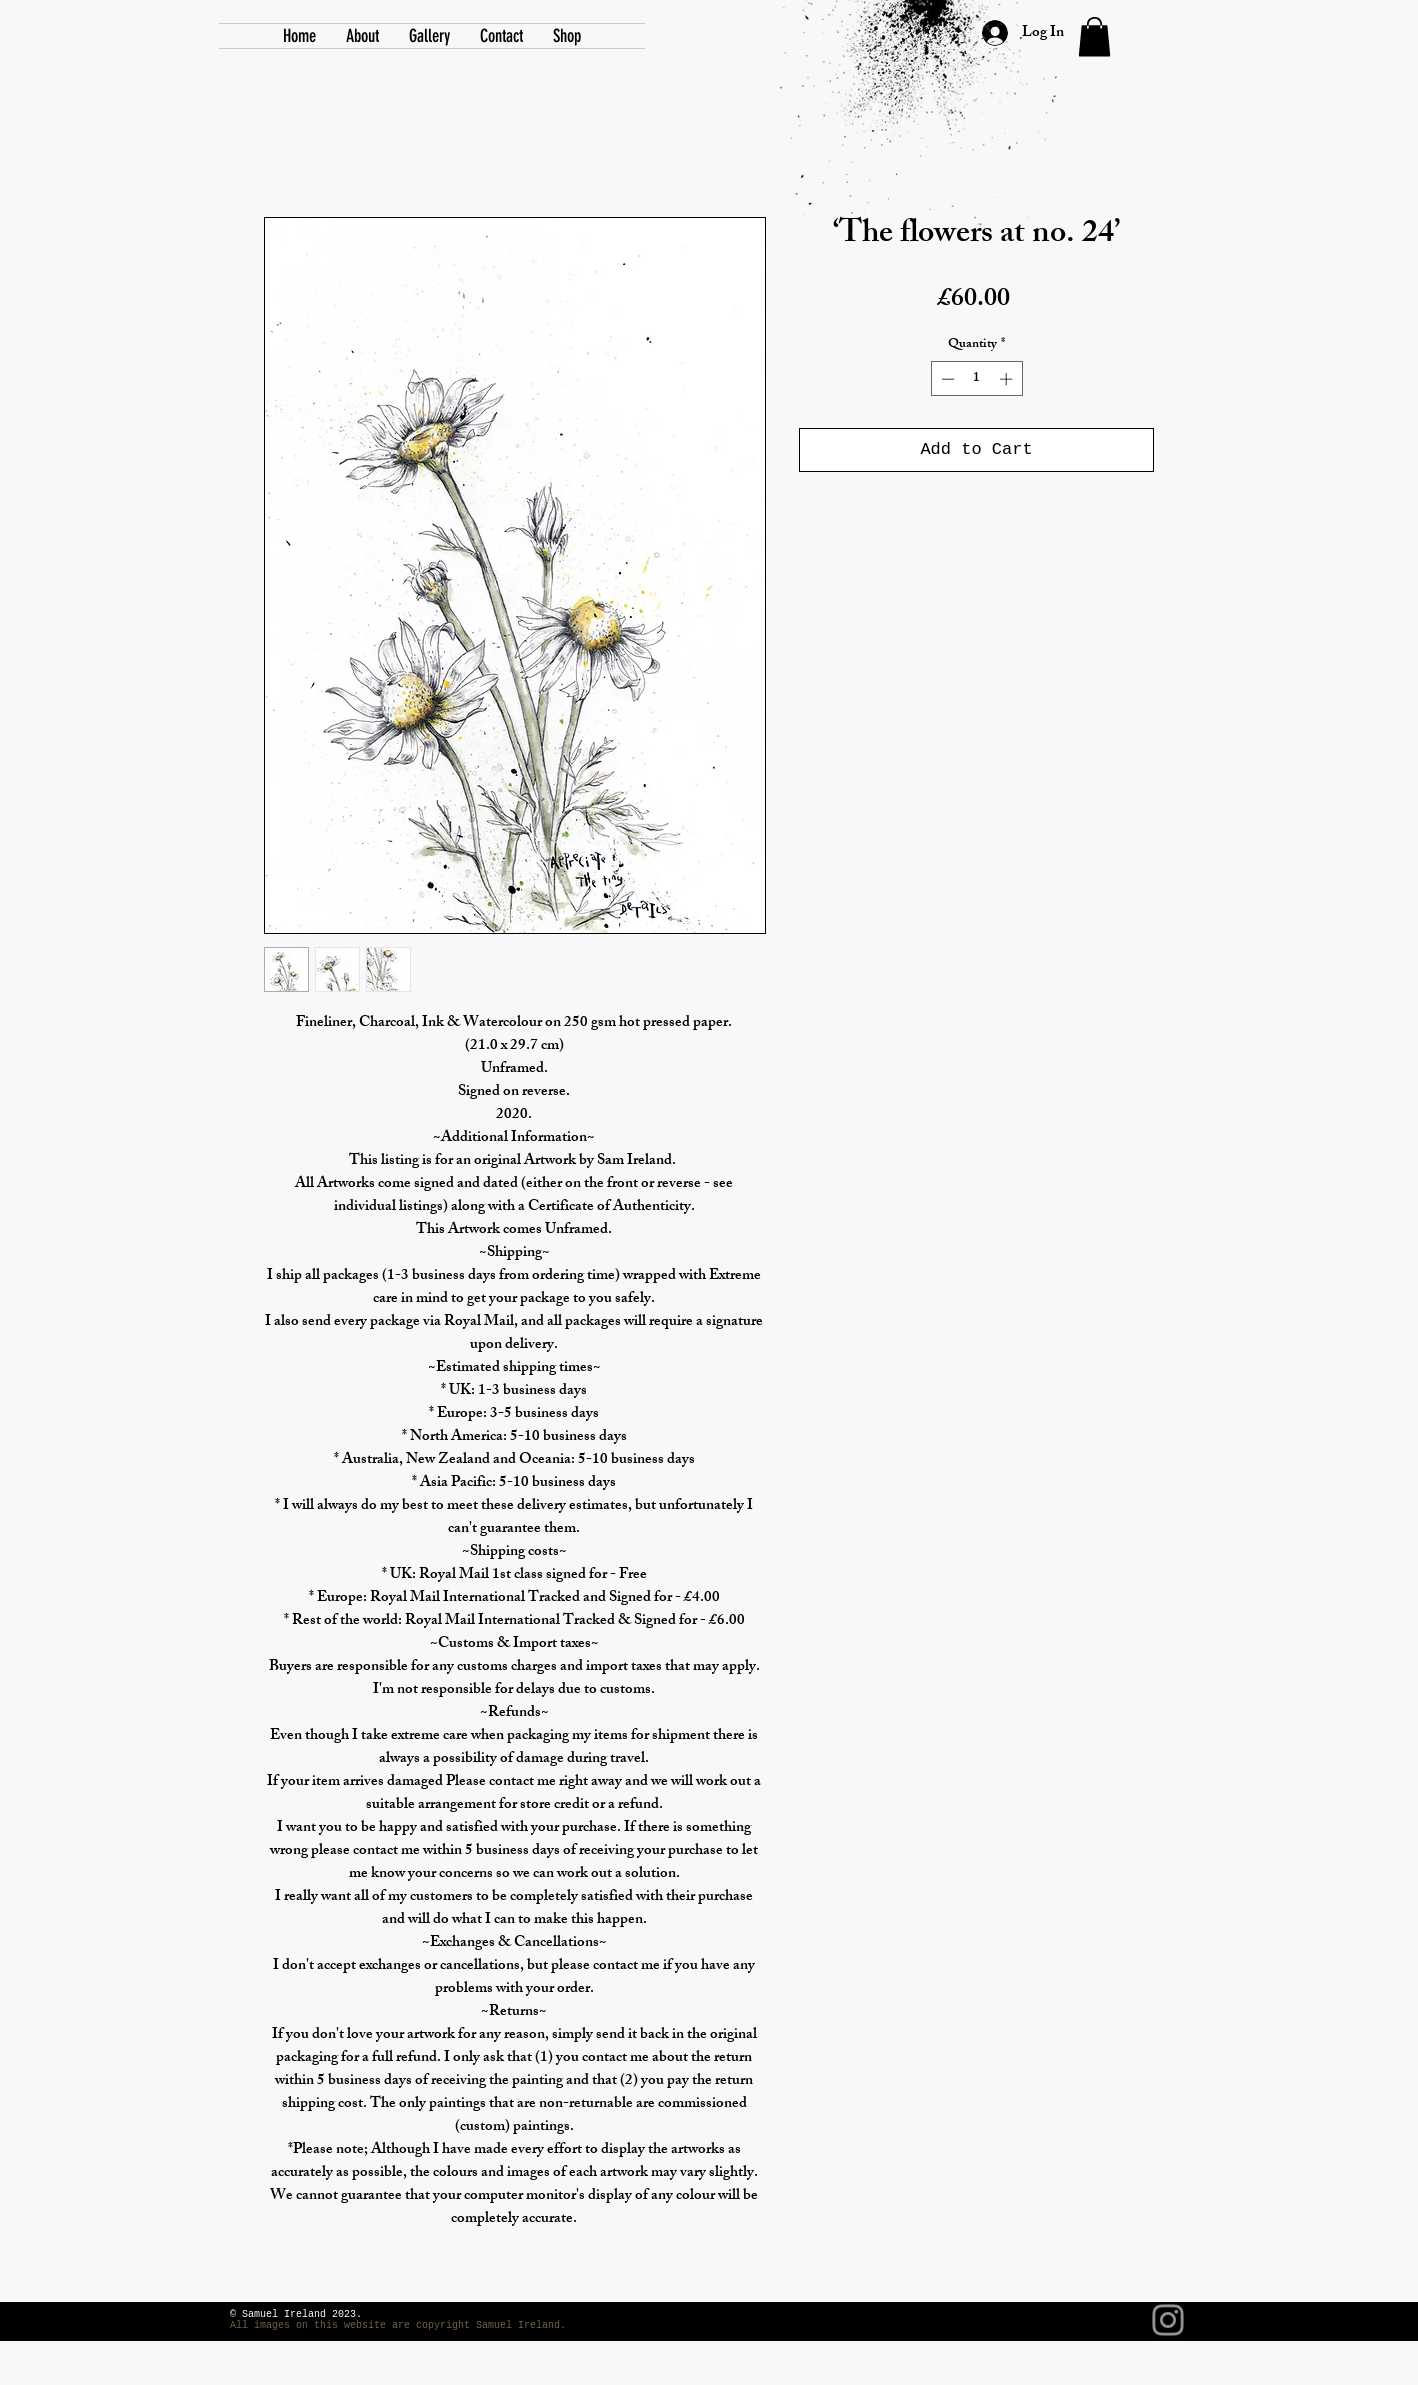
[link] (1094, 36)
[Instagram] (1168, 2320)
